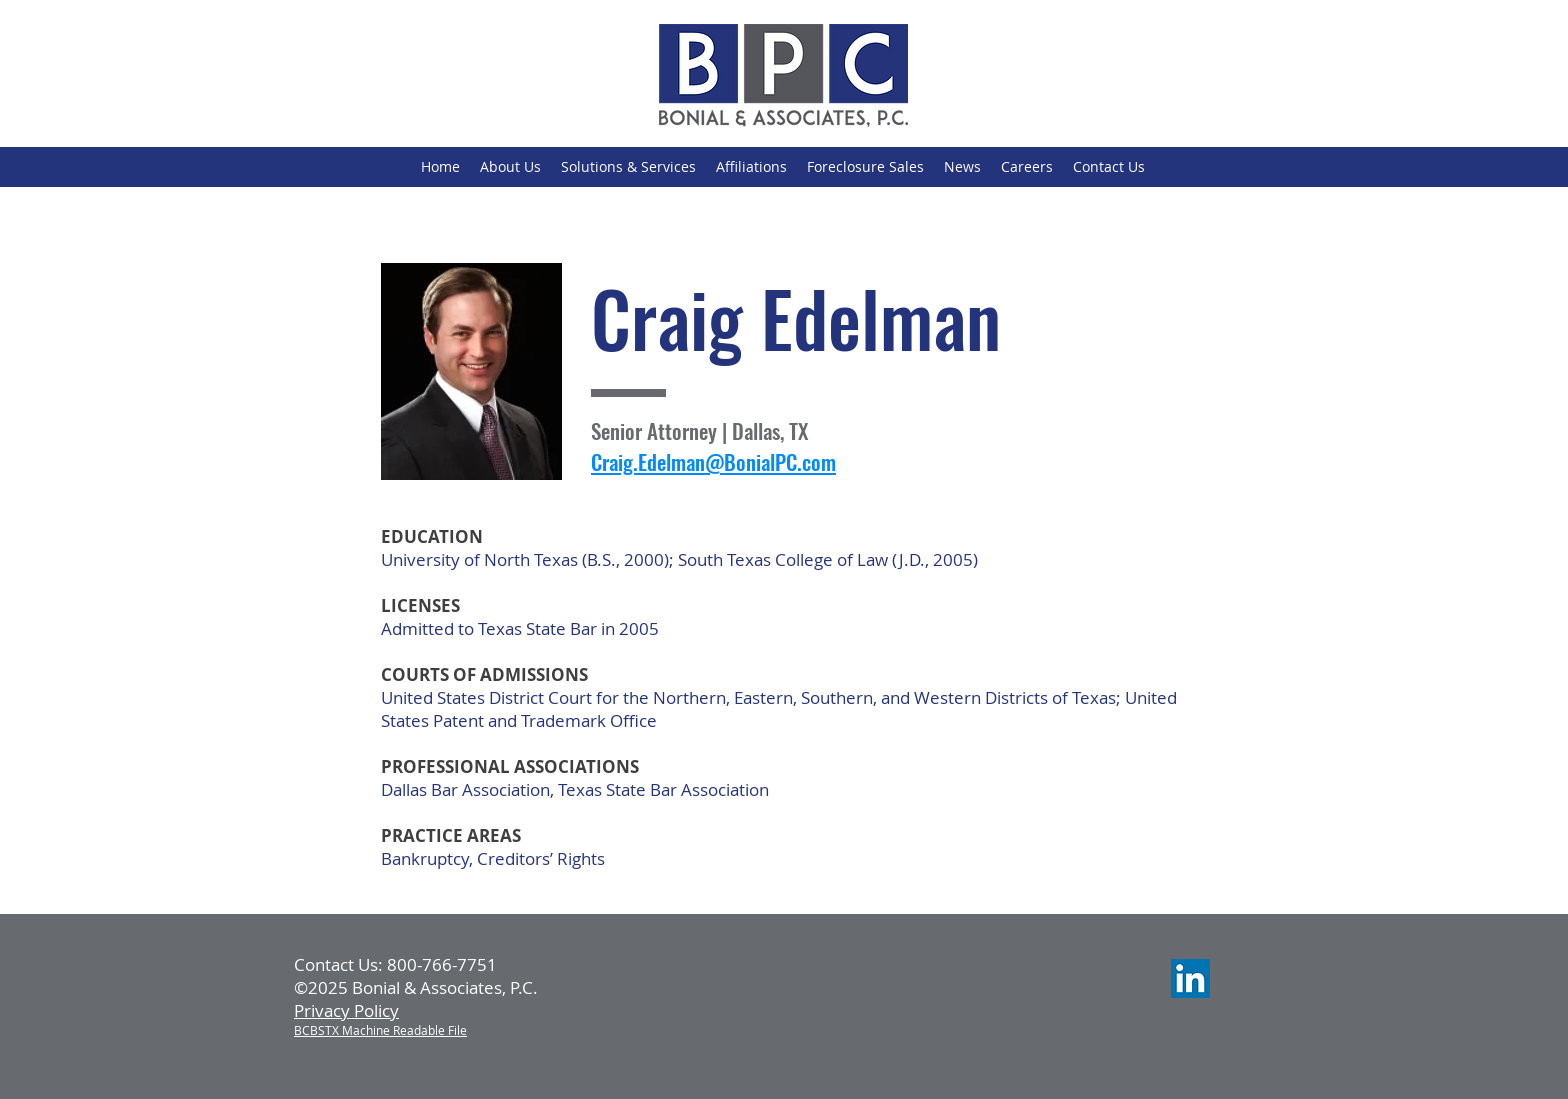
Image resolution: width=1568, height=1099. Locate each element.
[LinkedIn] (1190, 978)
